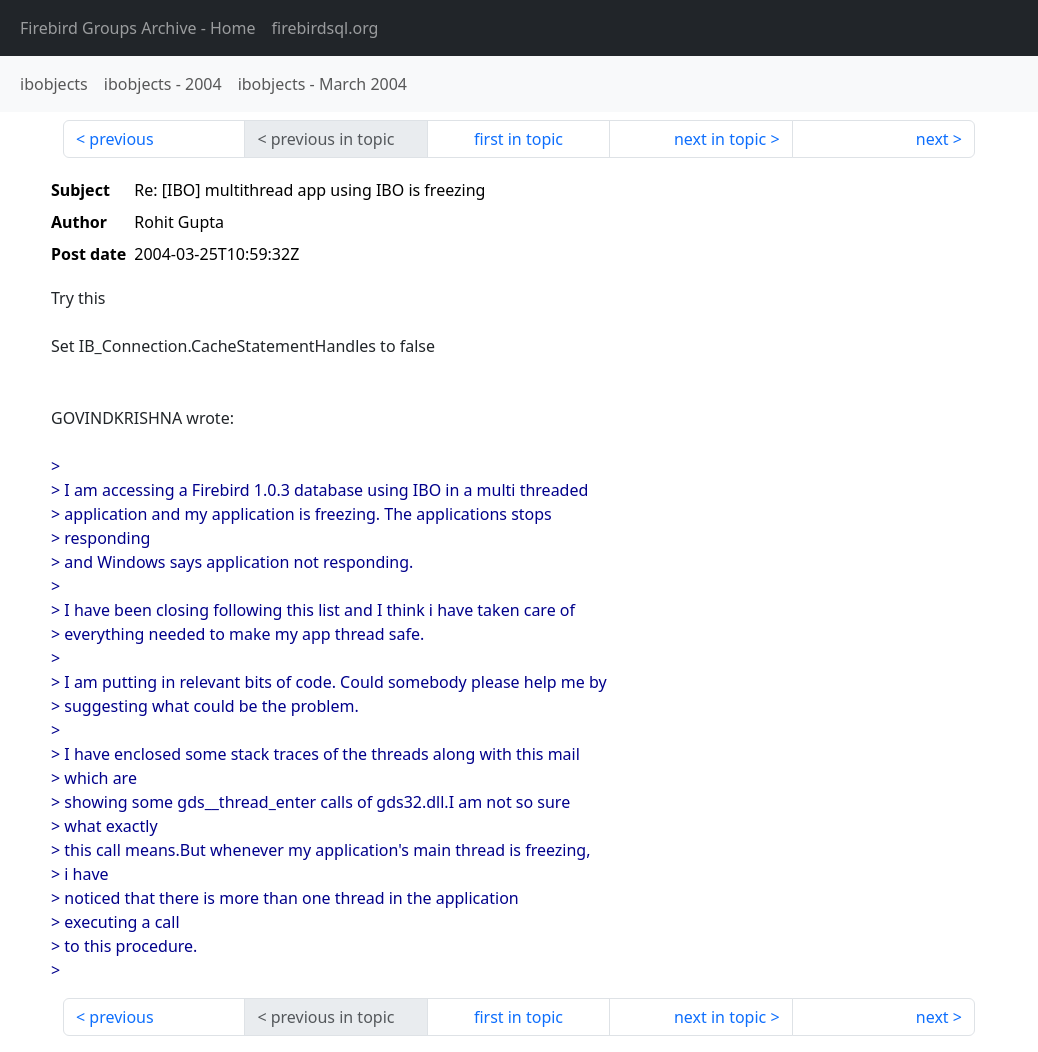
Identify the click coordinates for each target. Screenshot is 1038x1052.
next (932, 139)
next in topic (720, 139)
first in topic (518, 139)
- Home (138, 28)
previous (121, 139)
